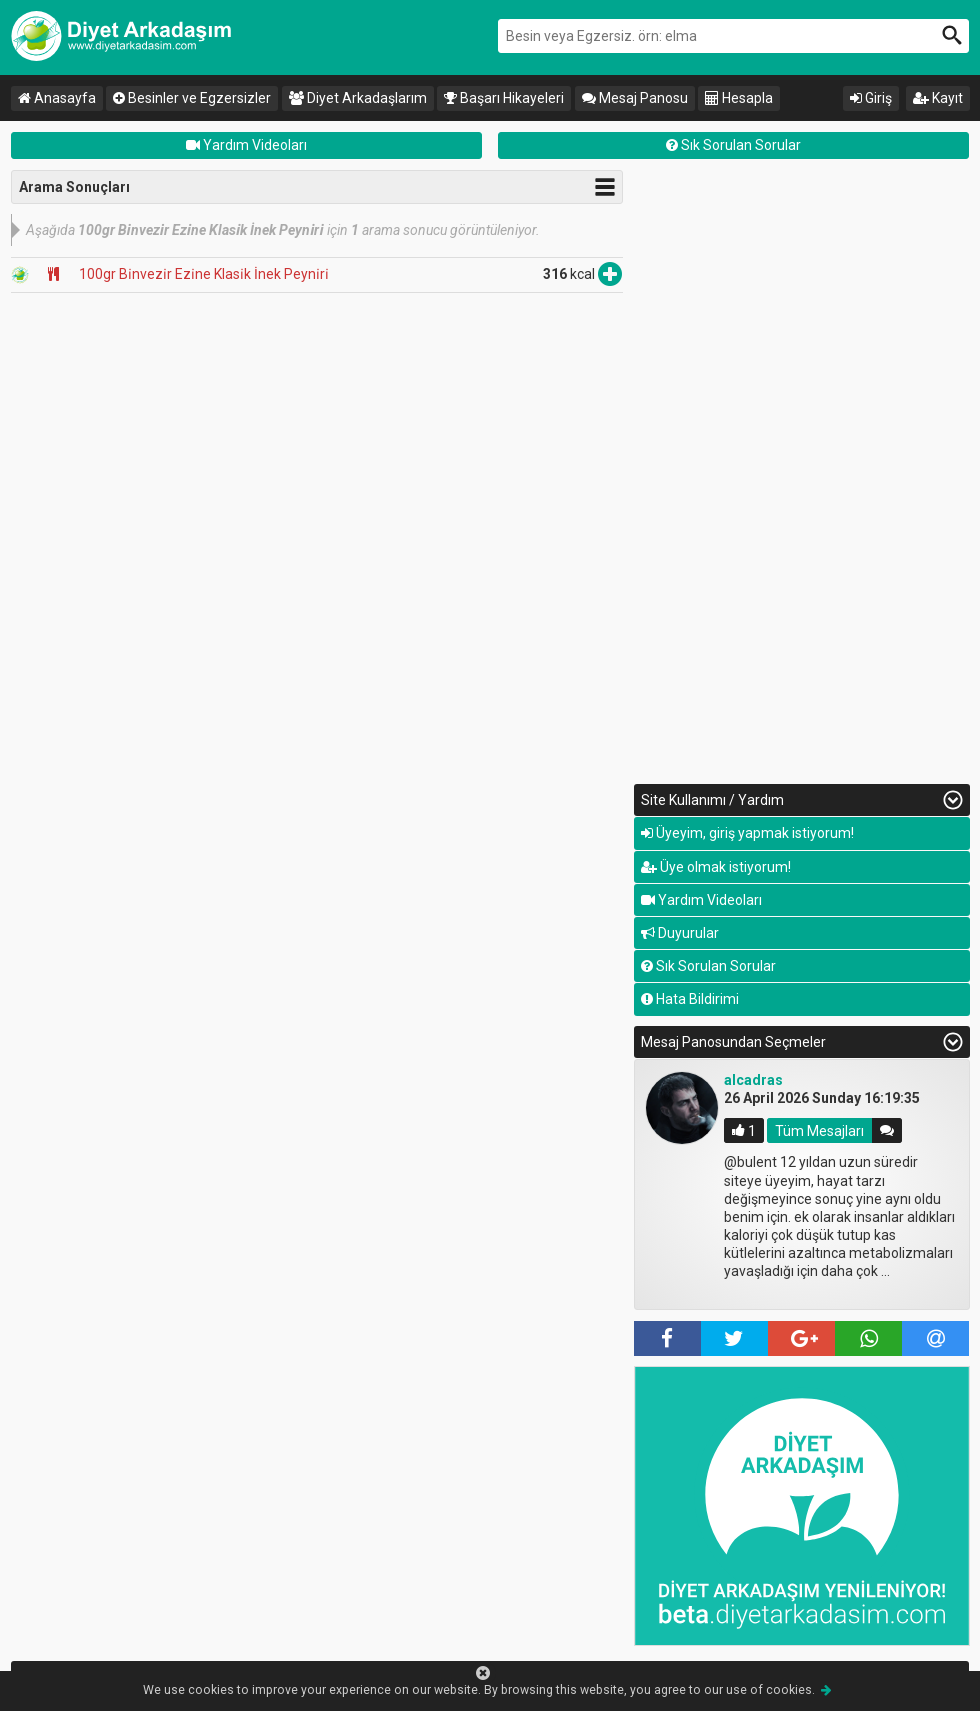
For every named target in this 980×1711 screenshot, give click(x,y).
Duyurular (680, 933)
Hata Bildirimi (690, 999)
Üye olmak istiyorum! (716, 867)
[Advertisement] (802, 470)
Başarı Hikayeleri (504, 98)
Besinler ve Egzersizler (192, 98)
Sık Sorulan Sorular (733, 145)
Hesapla (739, 98)
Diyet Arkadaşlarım (358, 98)
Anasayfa (57, 98)
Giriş (871, 98)
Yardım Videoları (246, 145)
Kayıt (938, 98)
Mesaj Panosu (635, 98)
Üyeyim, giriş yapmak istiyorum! (747, 833)
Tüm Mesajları (819, 1130)
